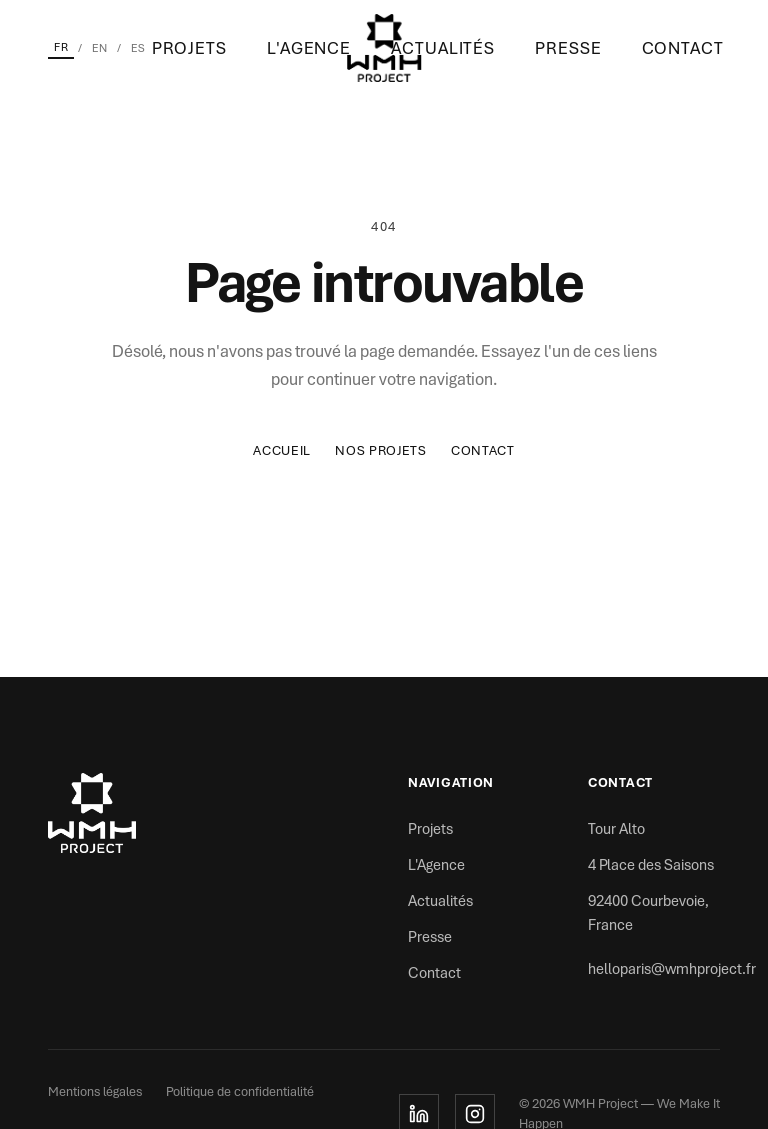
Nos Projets (381, 450)
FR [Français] (61, 47)
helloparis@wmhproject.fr (672, 969)
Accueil (282, 450)
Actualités (443, 48)
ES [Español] (138, 48)
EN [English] (99, 48)
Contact (683, 48)
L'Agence (309, 48)
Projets (189, 48)
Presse (568, 48)
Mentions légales (95, 1091)
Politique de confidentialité (240, 1091)
